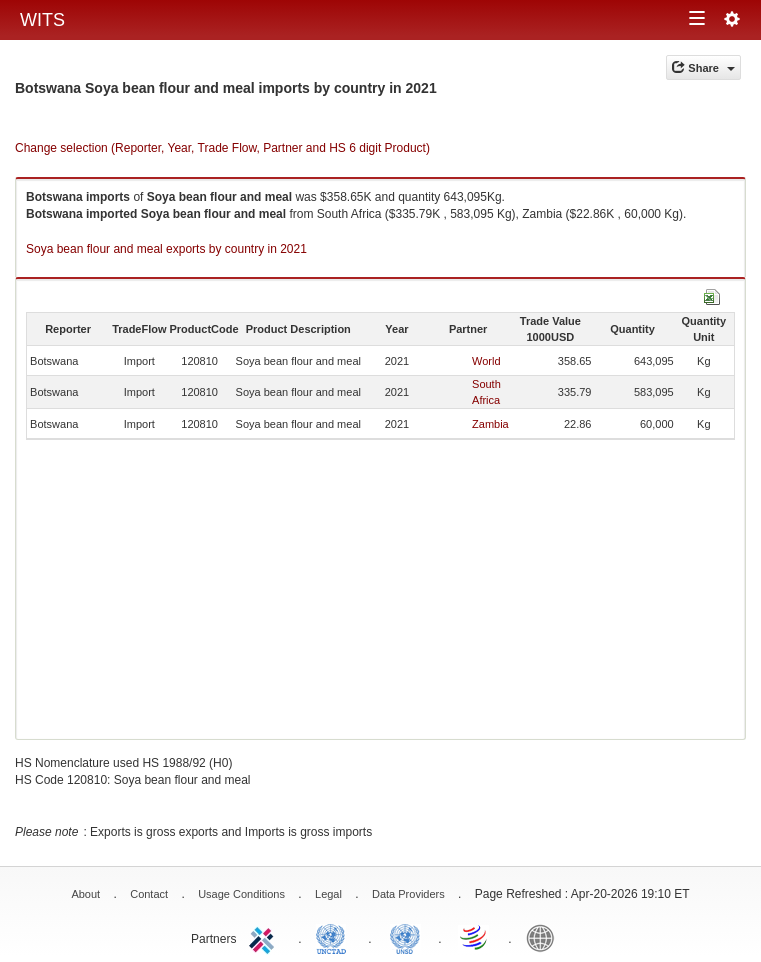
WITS (42, 20)
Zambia (490, 424)
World (486, 361)
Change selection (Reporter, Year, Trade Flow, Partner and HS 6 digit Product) (222, 148)
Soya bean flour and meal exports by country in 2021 (166, 249)
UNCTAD (335, 937)
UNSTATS (405, 937)
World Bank (545, 937)
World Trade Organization (475, 937)
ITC (265, 937)
